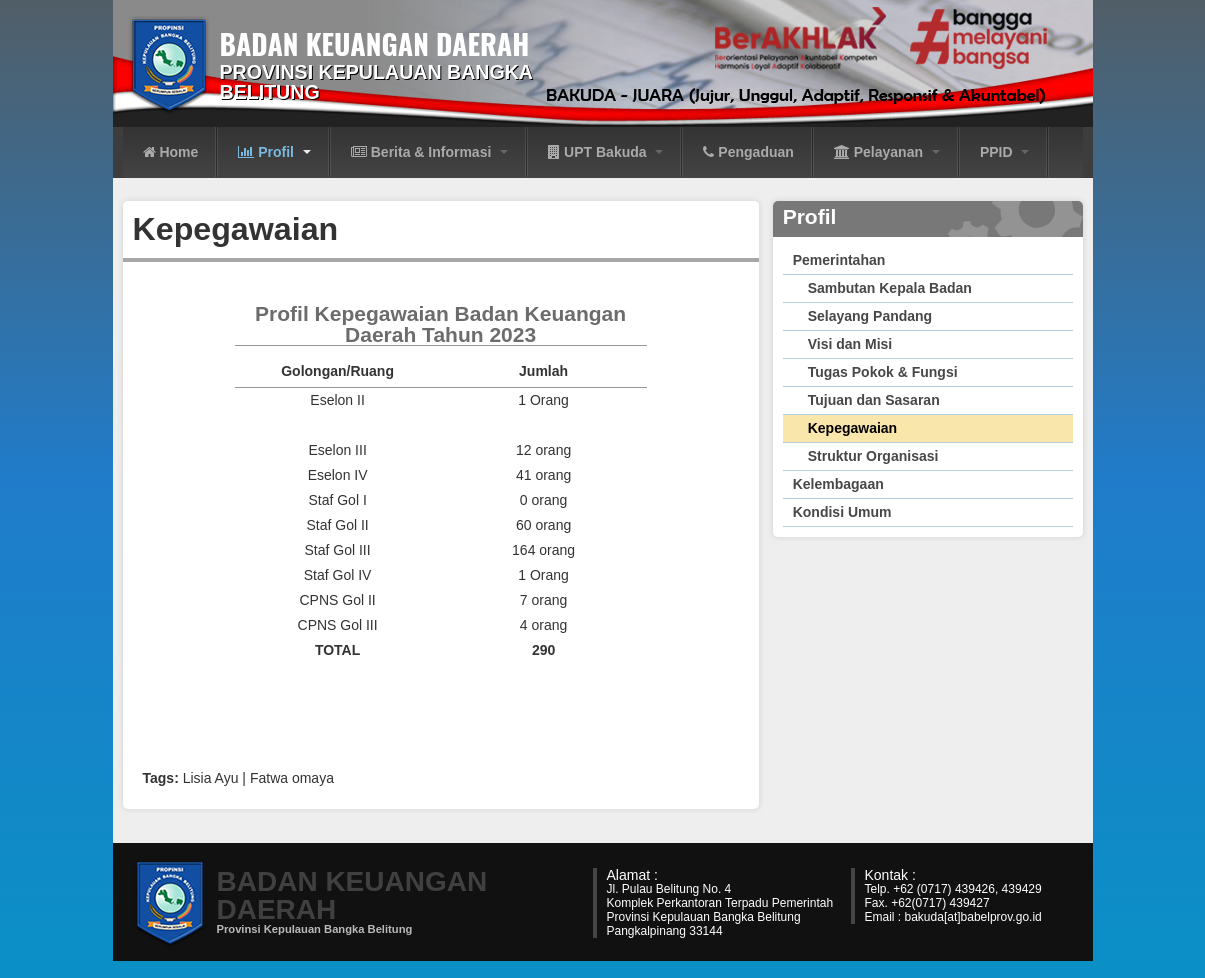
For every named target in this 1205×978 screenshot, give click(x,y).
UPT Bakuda (605, 152)
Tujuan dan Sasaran (874, 400)
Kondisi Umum (842, 512)
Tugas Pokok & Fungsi (883, 372)
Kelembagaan (838, 484)
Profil (274, 152)
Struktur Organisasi (873, 456)
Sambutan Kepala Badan (890, 288)
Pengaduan (748, 152)
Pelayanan (887, 152)
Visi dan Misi (850, 344)
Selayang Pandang (870, 316)
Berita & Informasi (429, 152)
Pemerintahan (839, 260)
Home (171, 152)
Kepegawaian (852, 428)
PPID (1005, 152)
